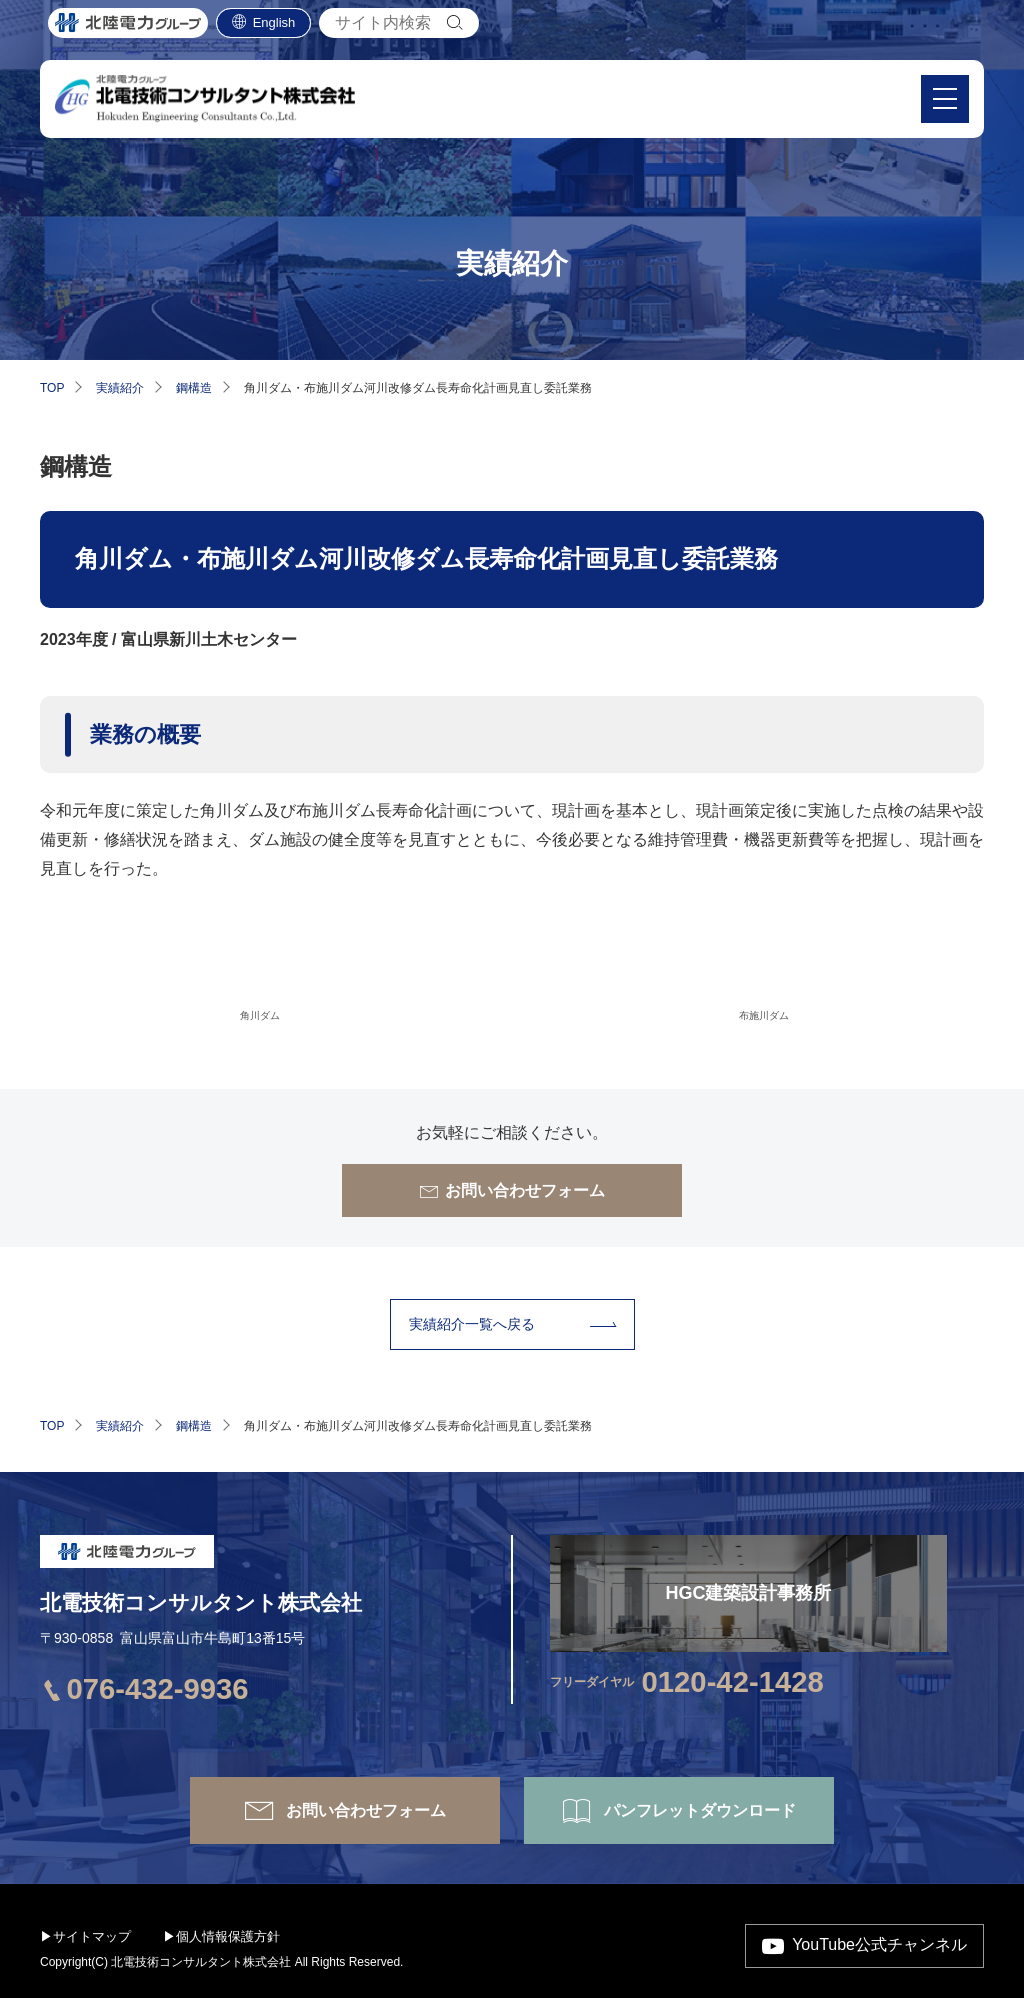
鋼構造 (194, 388)
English (274, 30)
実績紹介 (120, 388)
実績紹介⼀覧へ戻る (472, 1324)
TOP (52, 388)
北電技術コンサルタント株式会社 (201, 1602)
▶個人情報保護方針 (221, 1936)
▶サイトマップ (85, 1936)
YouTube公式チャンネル (879, 1944)
